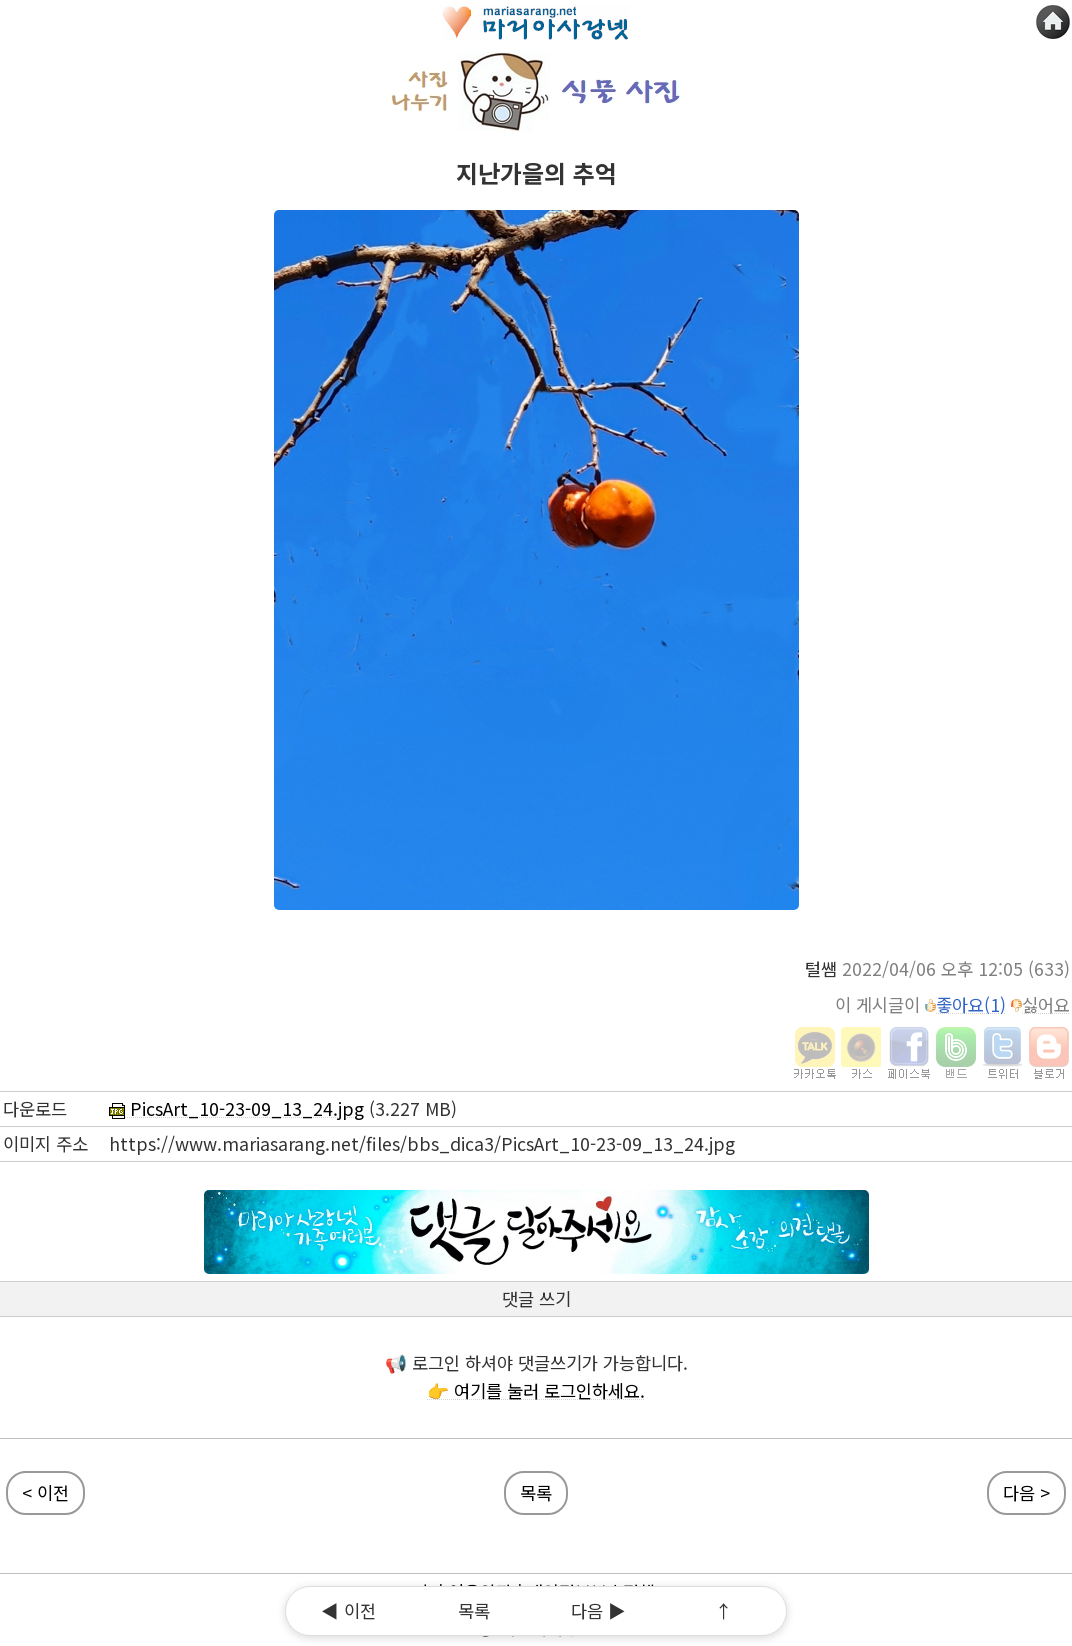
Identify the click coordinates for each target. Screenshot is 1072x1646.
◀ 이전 (348, 1610)
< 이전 (45, 1492)
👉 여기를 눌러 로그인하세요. (536, 1390)
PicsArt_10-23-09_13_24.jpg (236, 1108)
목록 (474, 1610)
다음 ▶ (598, 1610)
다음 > (1026, 1492)
